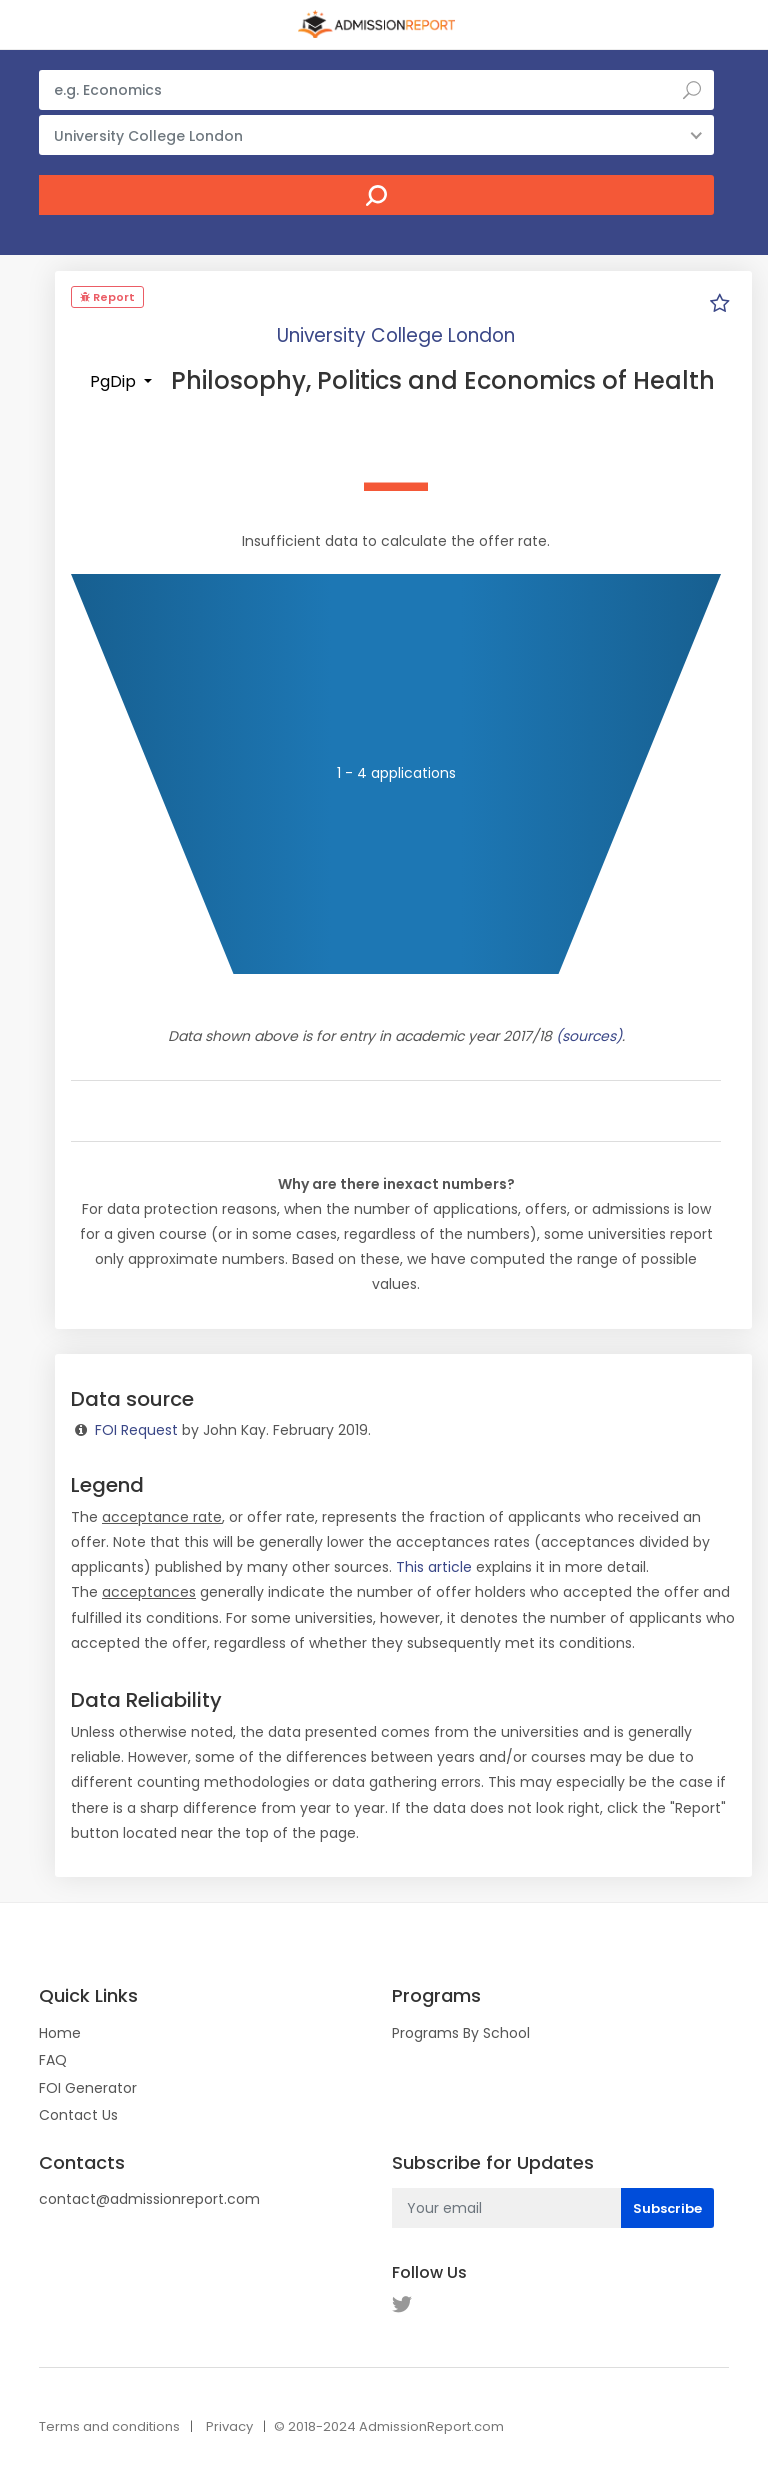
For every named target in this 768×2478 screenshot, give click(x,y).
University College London (396, 335)
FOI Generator (88, 2088)
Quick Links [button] (88, 1996)
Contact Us (78, 2115)
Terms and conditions (109, 2426)
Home (60, 2033)
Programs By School (461, 2033)
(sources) (589, 1036)
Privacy (229, 2426)
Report (107, 297)
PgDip (115, 381)
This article (434, 1567)
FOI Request (136, 1430)
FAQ (53, 2060)
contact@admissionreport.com (149, 2199)
